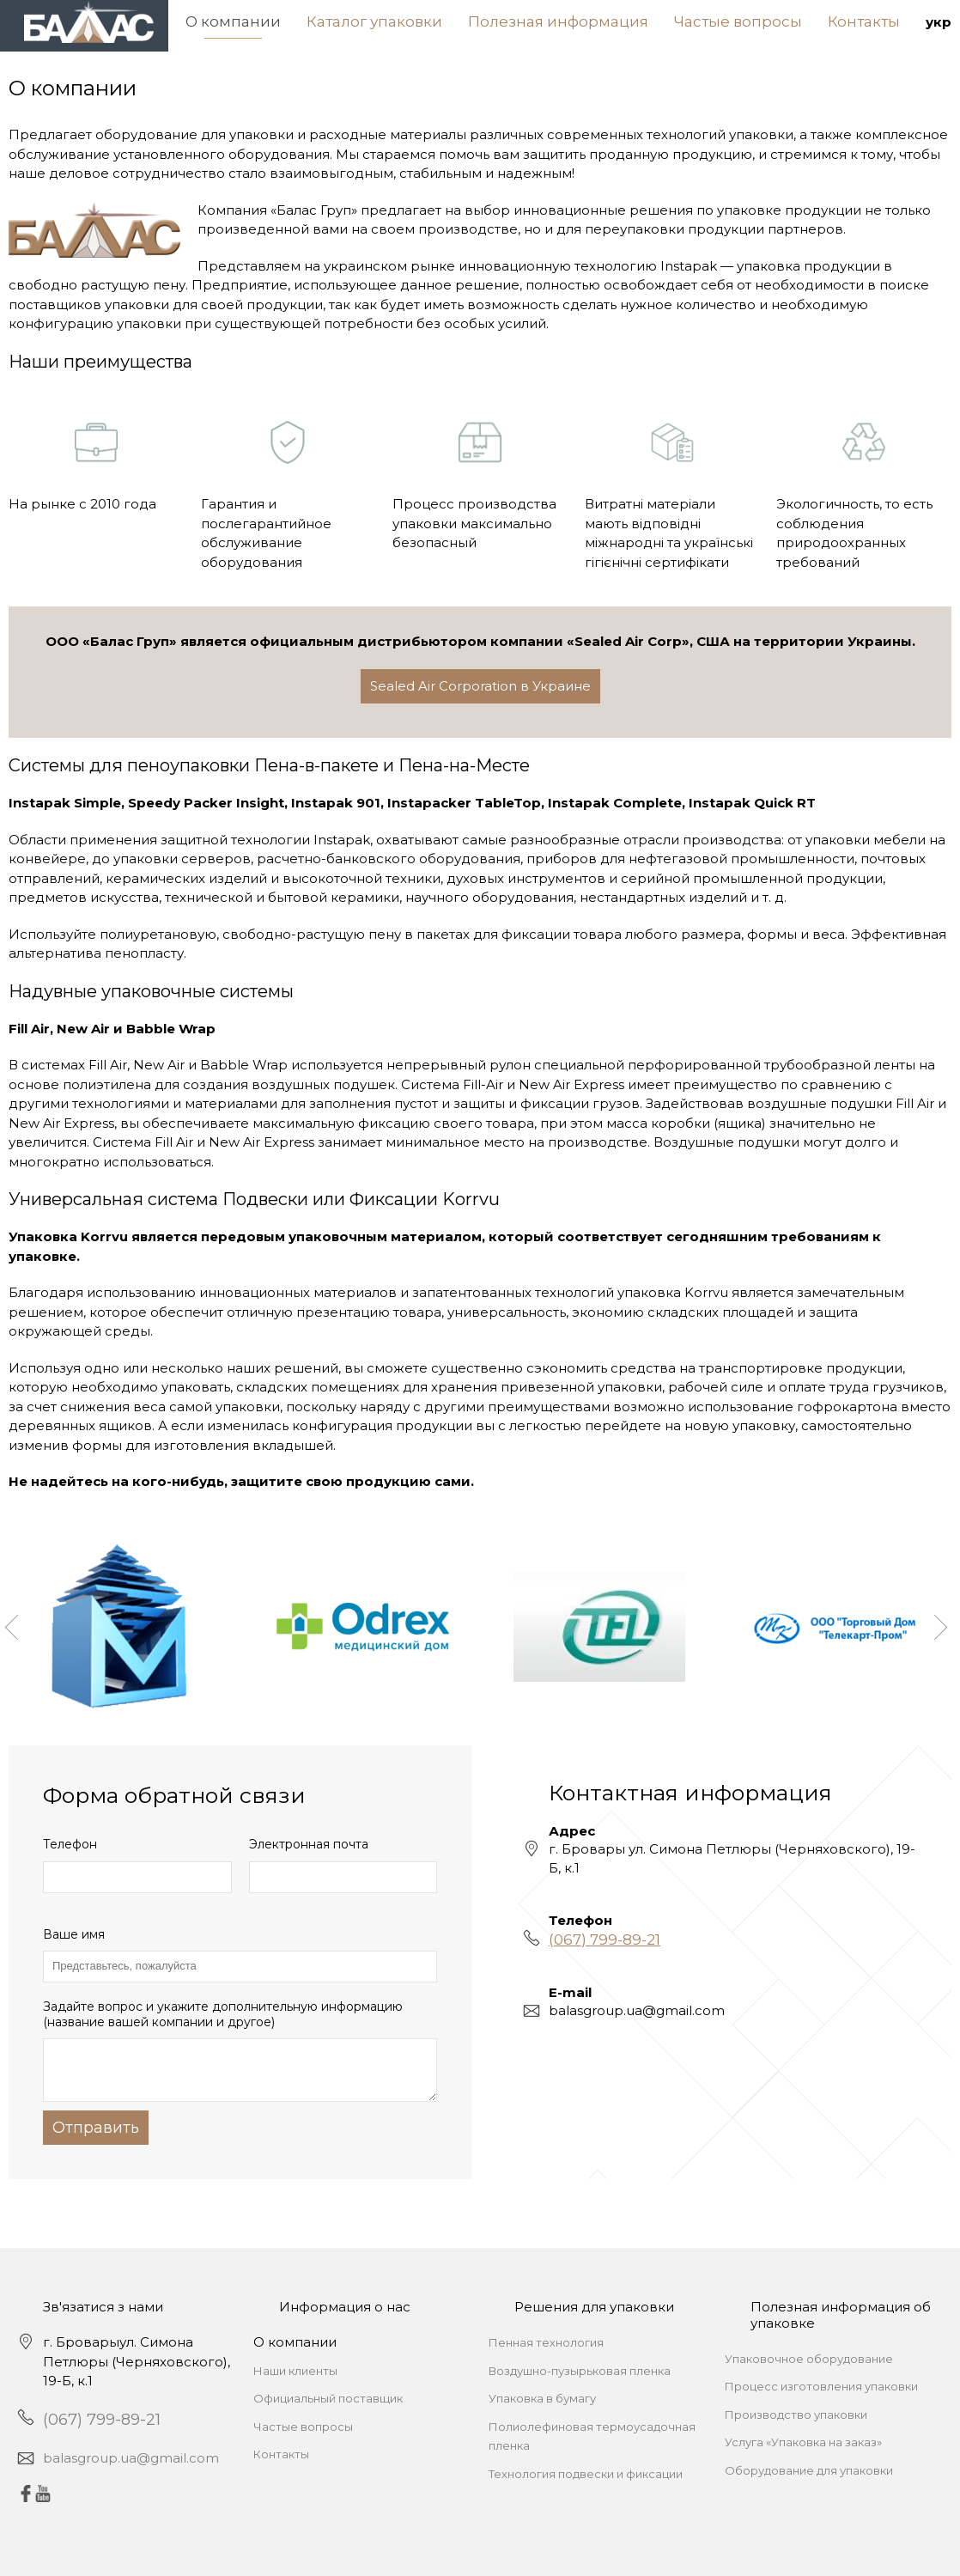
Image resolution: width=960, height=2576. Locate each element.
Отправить (95, 2127)
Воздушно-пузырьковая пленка (580, 2371)
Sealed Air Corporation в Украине (480, 686)
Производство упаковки (796, 2414)
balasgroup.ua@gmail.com (131, 2458)
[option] (126, 1627)
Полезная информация (558, 21)
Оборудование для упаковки (809, 2470)
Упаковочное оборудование (809, 2359)
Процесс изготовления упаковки (821, 2386)
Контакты (864, 21)
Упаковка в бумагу (542, 2398)
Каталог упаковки (374, 21)
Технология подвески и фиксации (586, 2474)
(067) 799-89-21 (604, 1939)
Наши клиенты (295, 2371)
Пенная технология (546, 2342)
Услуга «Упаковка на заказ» (803, 2442)
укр (938, 22)
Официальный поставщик (328, 2398)
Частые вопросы (738, 21)
